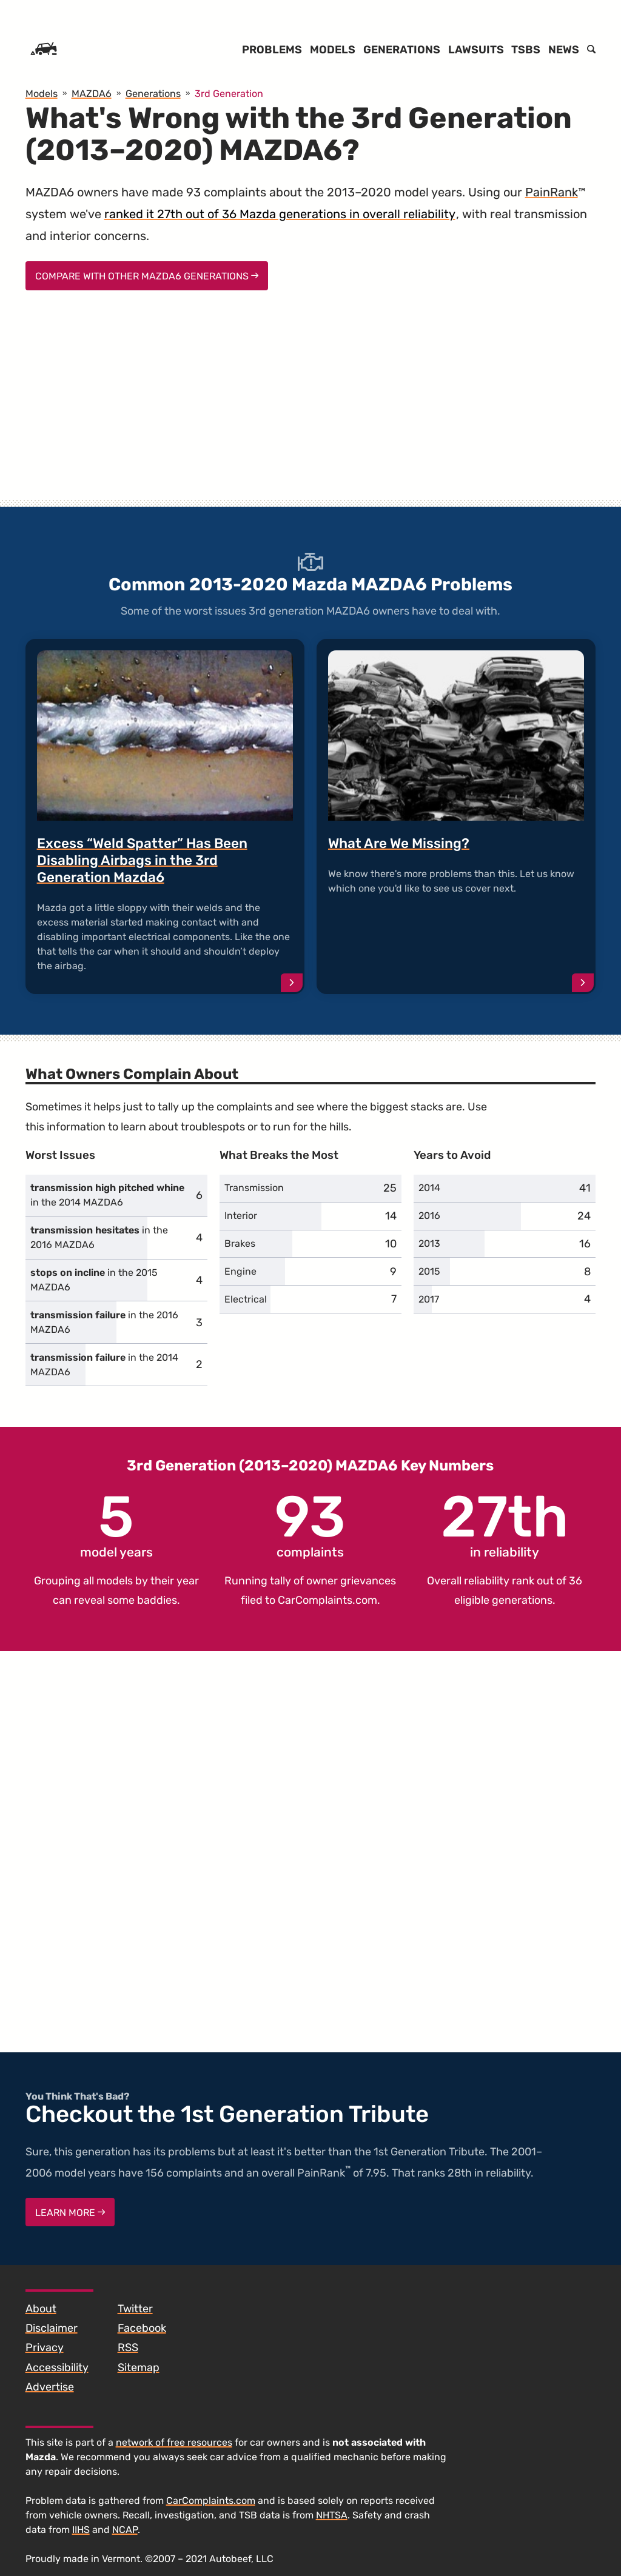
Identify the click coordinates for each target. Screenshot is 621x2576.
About (40, 2308)
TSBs (525, 49)
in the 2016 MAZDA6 (99, 1237)
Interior (240, 1215)
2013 (429, 1243)
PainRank (551, 192)
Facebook (142, 2328)
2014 (429, 1187)
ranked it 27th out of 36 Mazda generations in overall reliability (279, 214)
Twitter (135, 2308)
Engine (240, 1271)
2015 (429, 1271)
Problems (272, 49)
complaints (310, 1524)
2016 (429, 1215)
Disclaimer (51, 2328)
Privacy (44, 2347)
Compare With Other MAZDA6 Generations (147, 276)
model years (116, 1524)
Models (332, 49)
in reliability (505, 1524)
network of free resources (174, 2442)
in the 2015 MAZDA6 (94, 1280)
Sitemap (138, 2367)
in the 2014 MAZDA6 (107, 1195)
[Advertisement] (310, 406)
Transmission (254, 1187)
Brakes (239, 1243)
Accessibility (57, 2367)
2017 (428, 1299)
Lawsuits (476, 49)
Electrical (245, 1299)
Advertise (49, 2387)
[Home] (43, 49)
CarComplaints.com (327, 1600)
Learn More (70, 2212)
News (563, 49)
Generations (401, 49)
